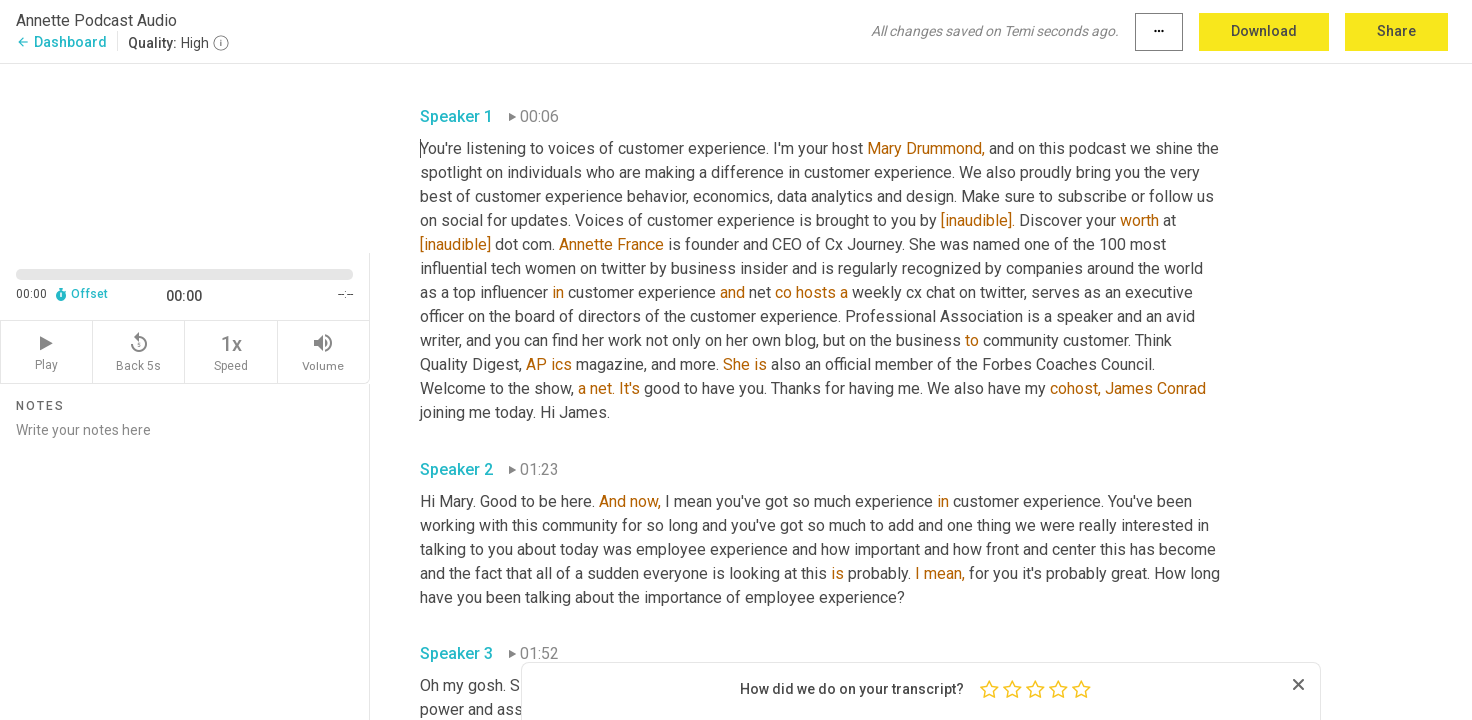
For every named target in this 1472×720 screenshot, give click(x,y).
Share (1396, 31)
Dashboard (61, 42)
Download (1264, 31)
